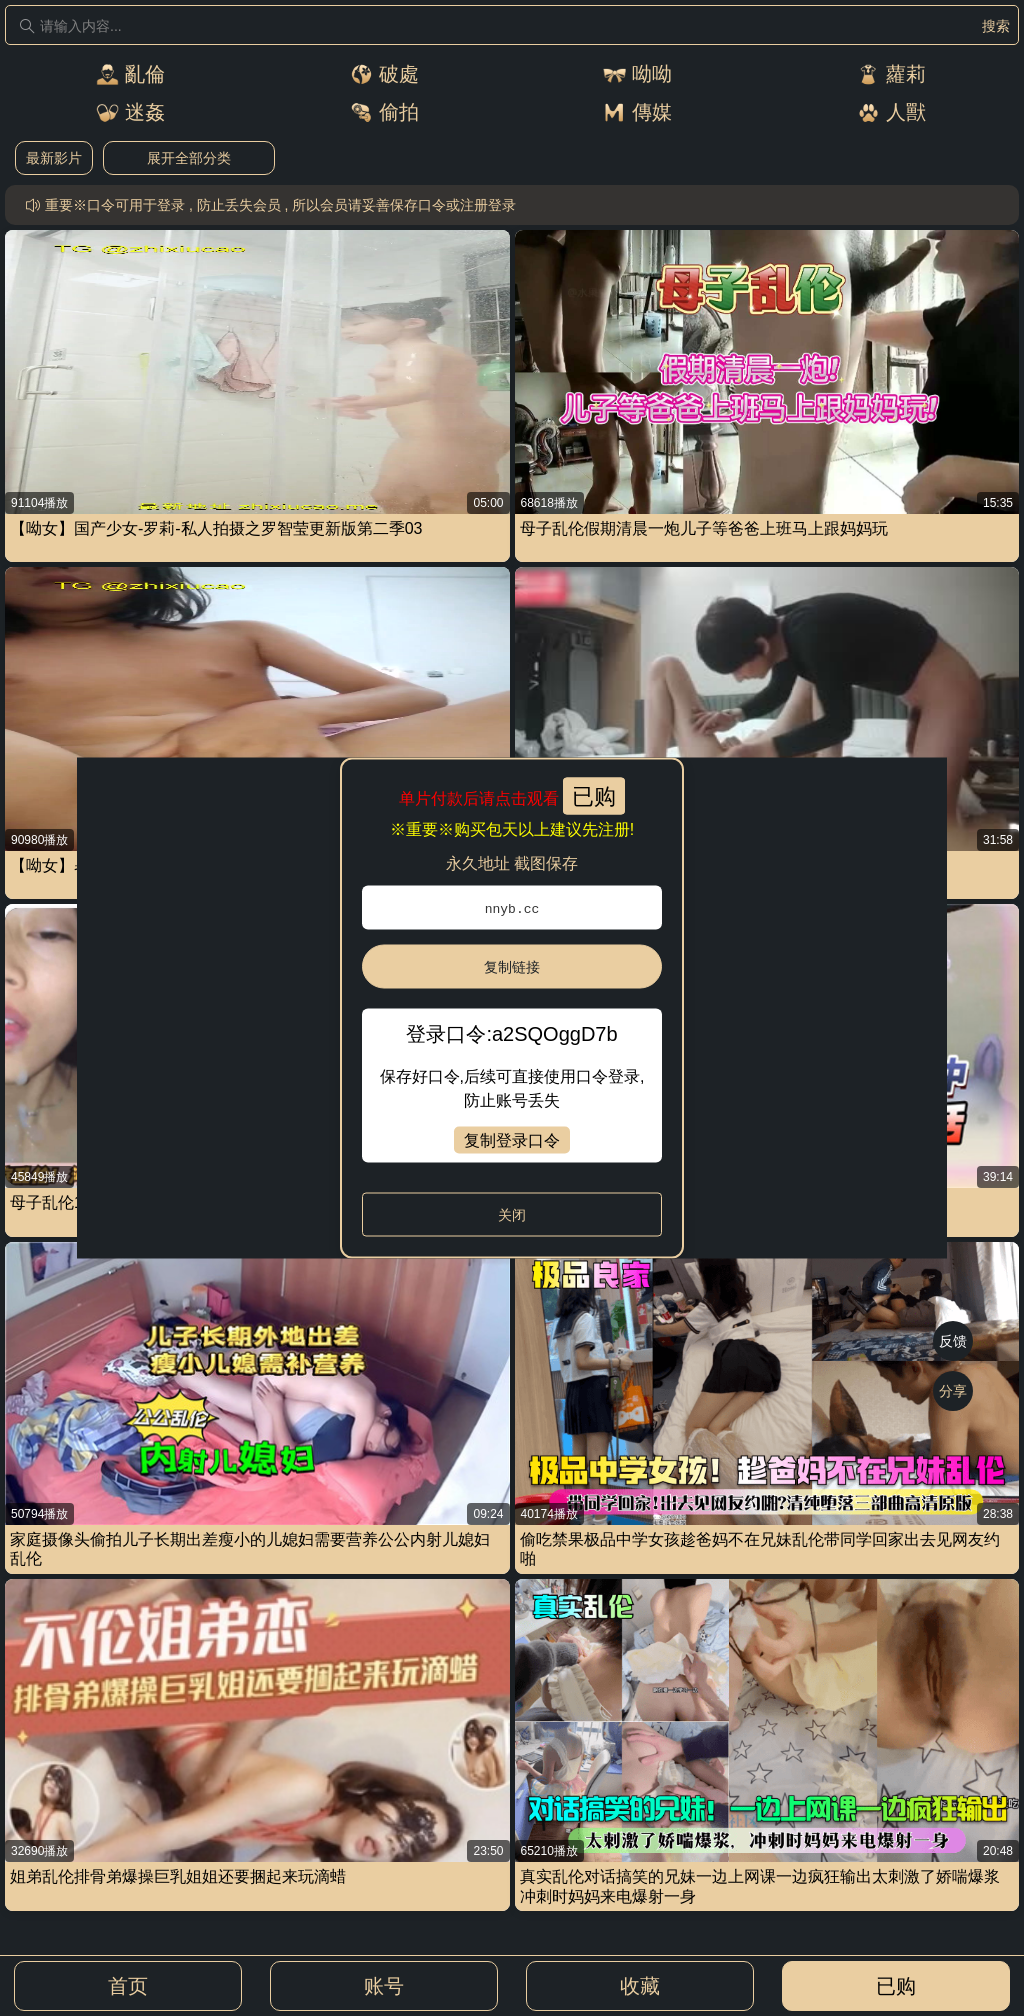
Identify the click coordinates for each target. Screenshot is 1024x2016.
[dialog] (512, 1008)
